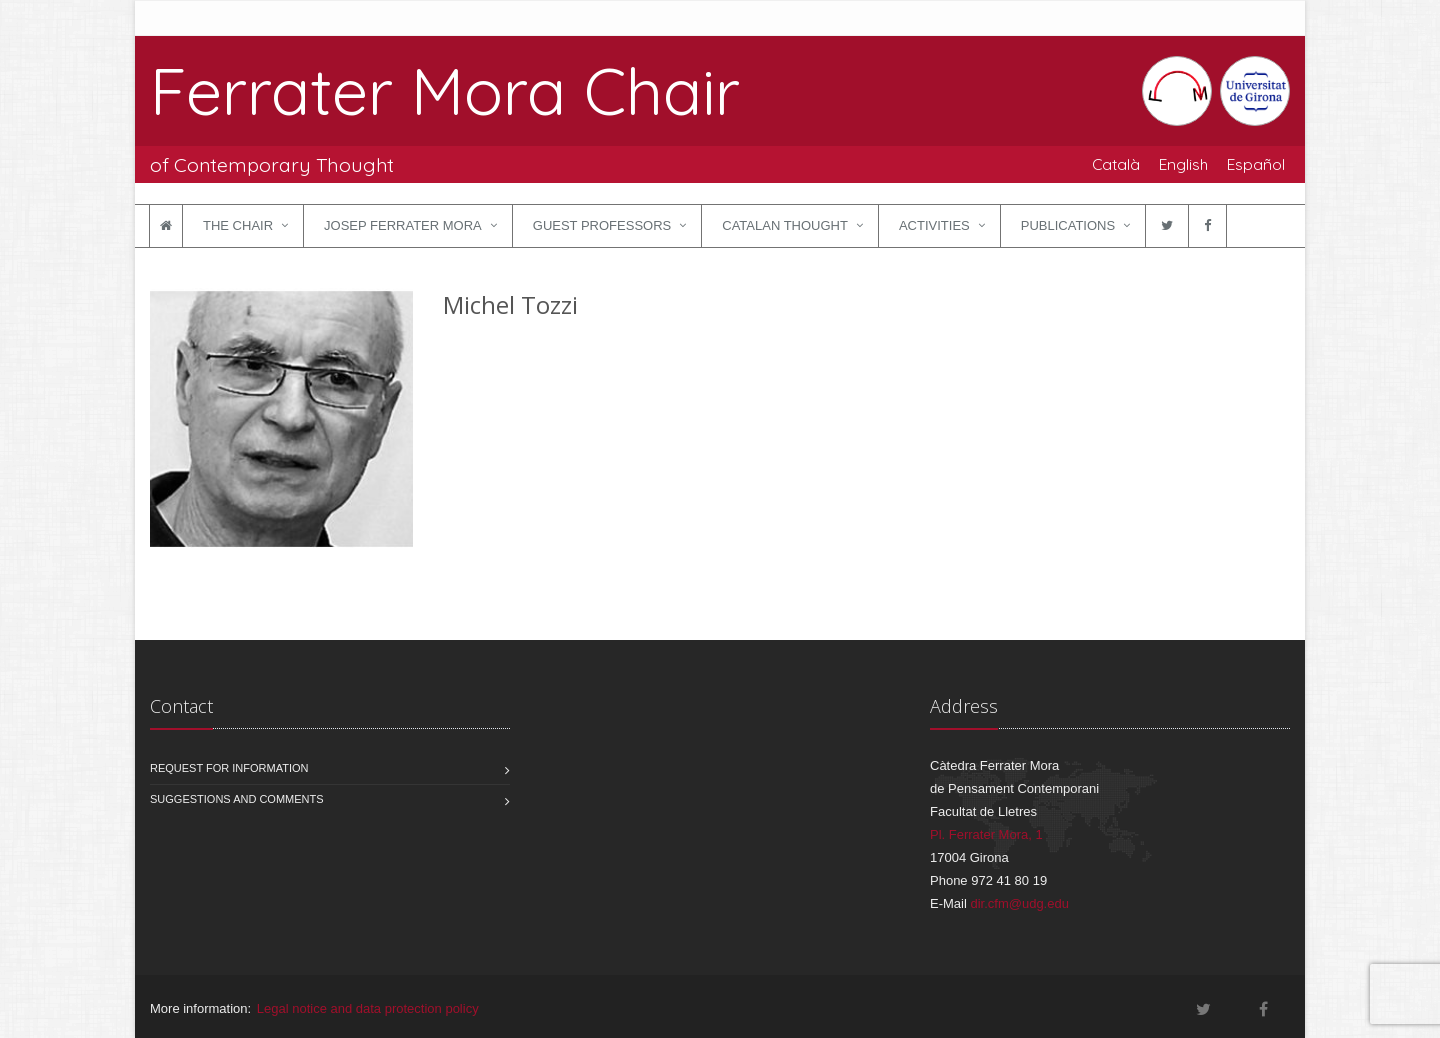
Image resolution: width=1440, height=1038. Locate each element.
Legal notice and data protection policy (368, 1008)
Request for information (229, 768)
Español (1256, 164)
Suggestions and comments (237, 799)
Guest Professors (602, 225)
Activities (934, 225)
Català (1116, 164)
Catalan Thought (785, 225)
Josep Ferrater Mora (403, 225)
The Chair (238, 225)
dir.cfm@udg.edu (1019, 903)
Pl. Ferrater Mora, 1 (986, 834)
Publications (1068, 225)
